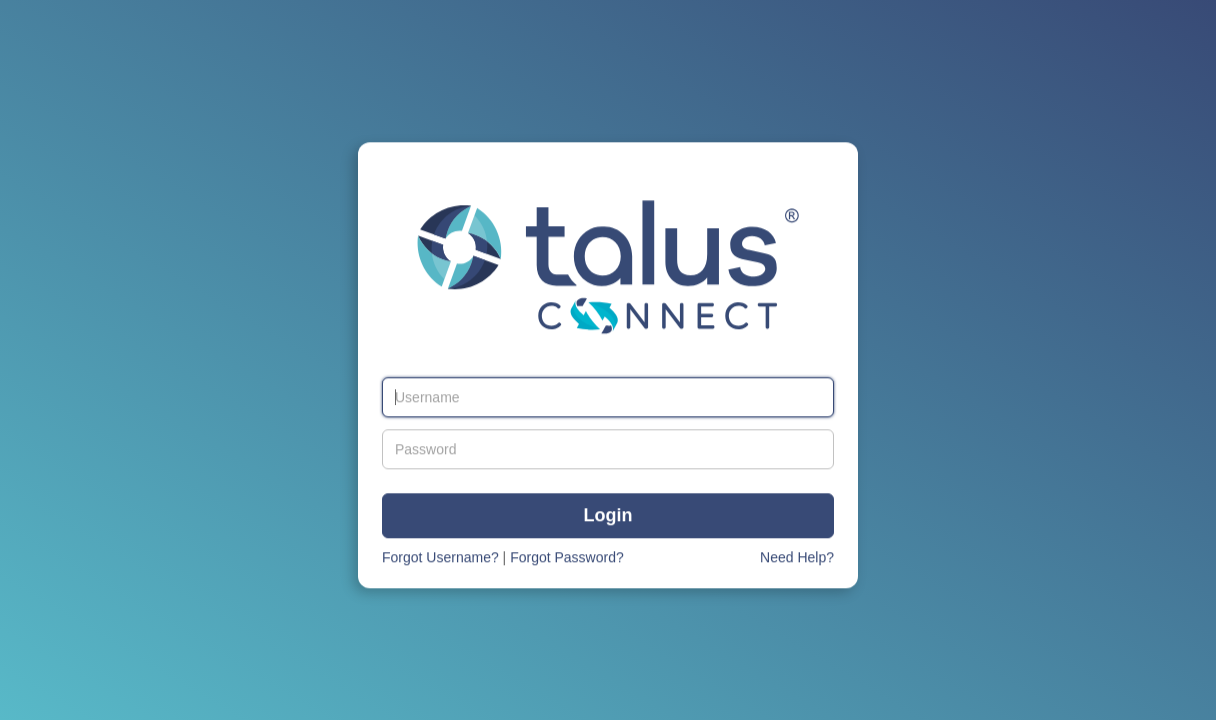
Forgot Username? (440, 558)
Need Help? (797, 558)
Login (608, 517)
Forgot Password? (567, 558)
